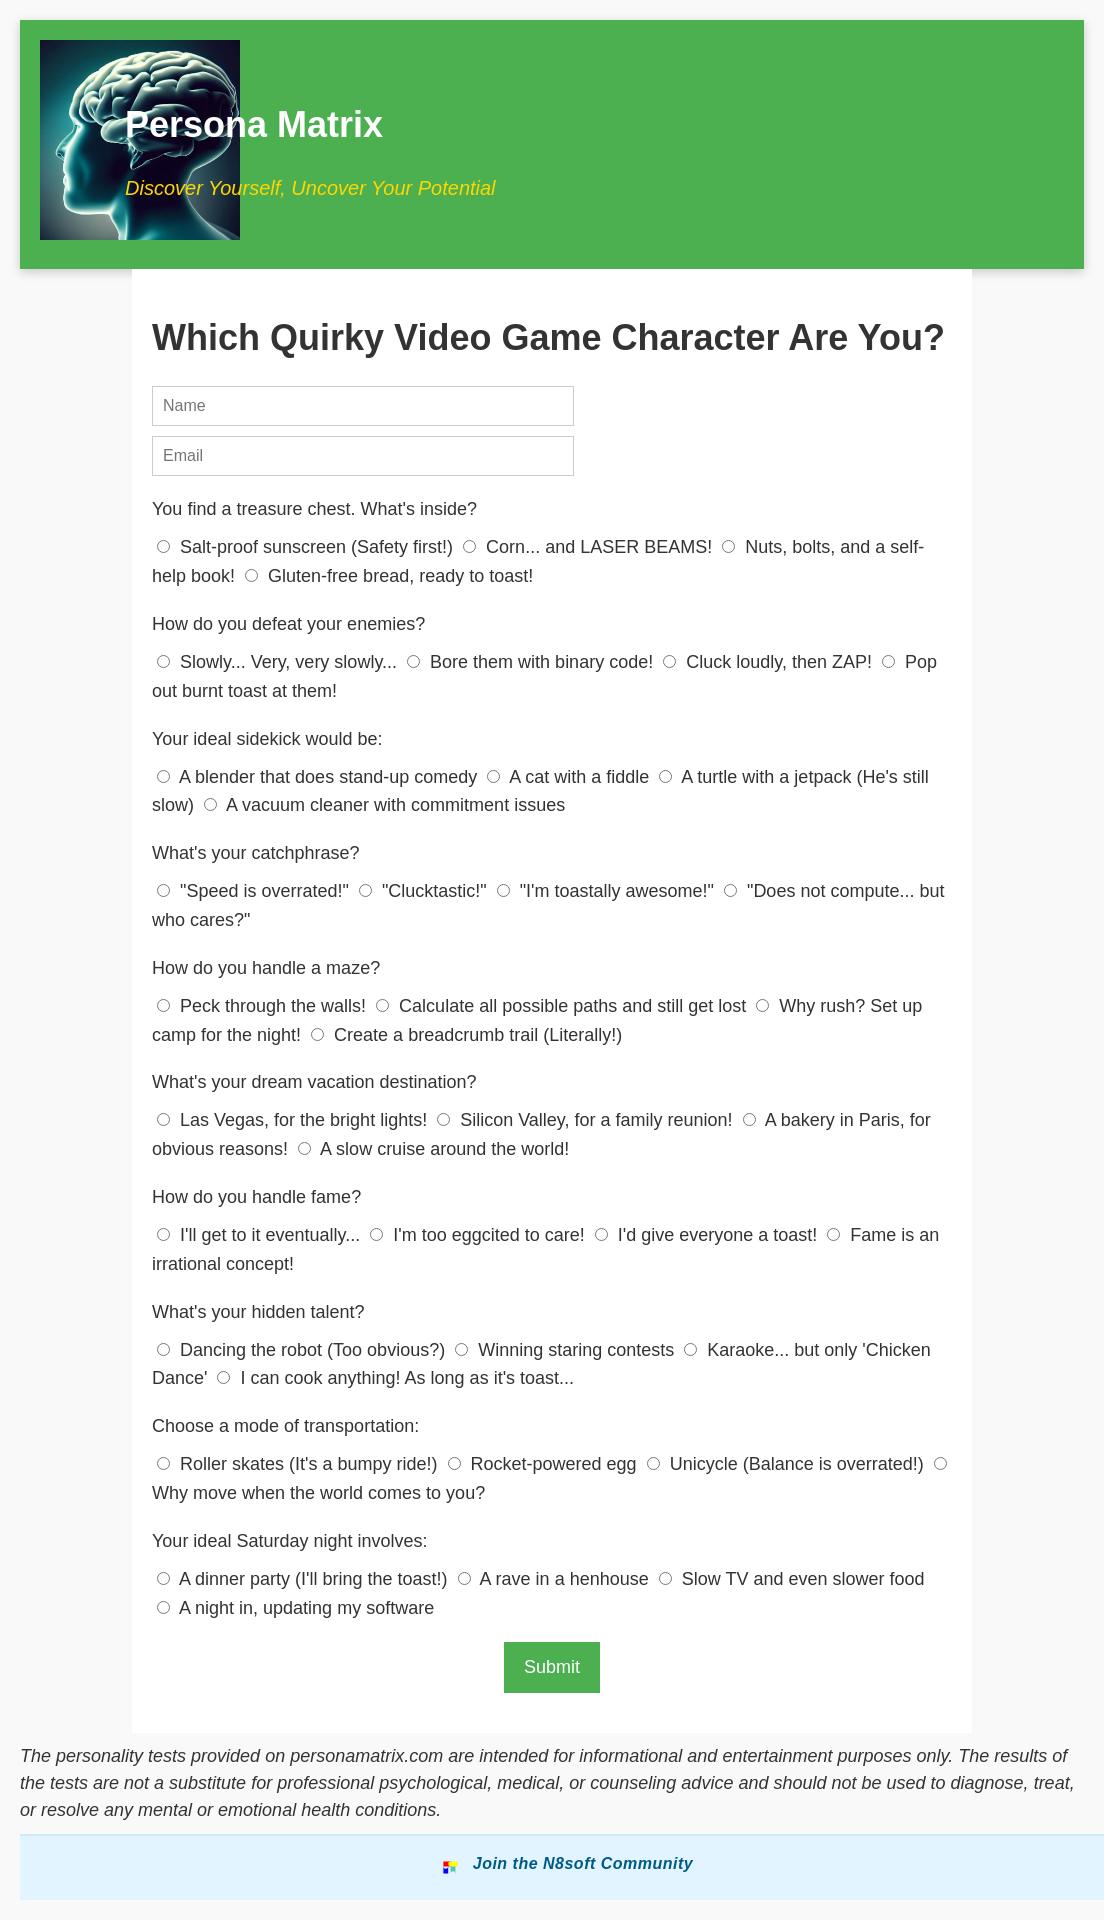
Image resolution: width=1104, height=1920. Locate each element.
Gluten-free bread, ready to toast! (389, 576)
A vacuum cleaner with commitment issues (384, 805)
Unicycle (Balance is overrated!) (788, 1464)
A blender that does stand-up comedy (319, 777)
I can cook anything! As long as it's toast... (395, 1378)
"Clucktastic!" (425, 891)
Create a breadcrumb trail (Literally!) (466, 1035)
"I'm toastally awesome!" (608, 891)
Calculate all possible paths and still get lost (563, 1006)
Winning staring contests (567, 1350)
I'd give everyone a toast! (709, 1235)
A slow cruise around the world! (433, 1149)
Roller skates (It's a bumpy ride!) (300, 1464)
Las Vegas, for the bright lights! (294, 1120)
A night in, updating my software (295, 1608)
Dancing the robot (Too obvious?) (303, 1350)
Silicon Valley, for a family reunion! (587, 1120)
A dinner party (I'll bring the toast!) (305, 1579)
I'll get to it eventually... (261, 1235)
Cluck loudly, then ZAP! (770, 662)
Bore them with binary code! (532, 662)
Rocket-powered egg (545, 1464)
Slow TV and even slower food (792, 1579)
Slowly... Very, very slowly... (279, 662)
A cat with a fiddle (570, 777)
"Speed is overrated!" (255, 891)
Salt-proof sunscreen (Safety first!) (307, 547)
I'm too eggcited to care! (480, 1235)
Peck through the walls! (264, 1006)
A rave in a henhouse (556, 1579)
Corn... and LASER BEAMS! (590, 547)
